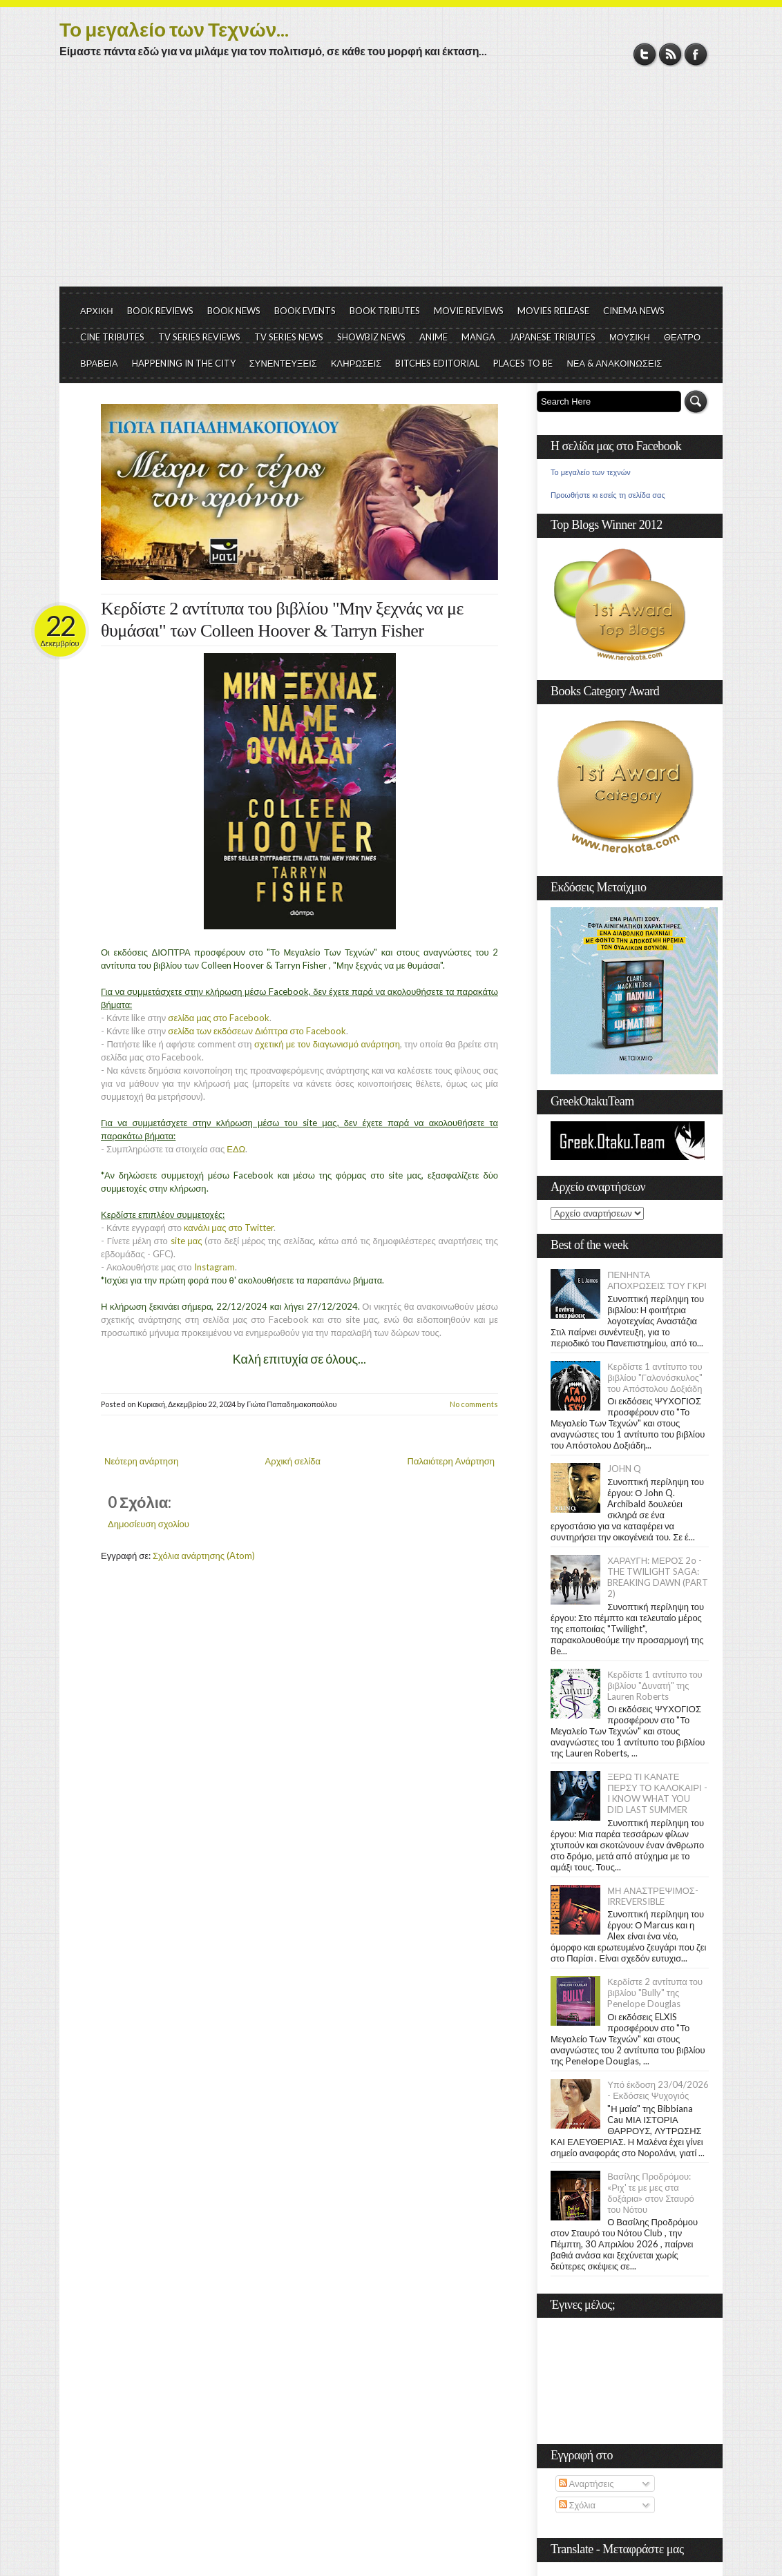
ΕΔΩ (236, 1148)
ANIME (433, 336)
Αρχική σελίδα (293, 1460)
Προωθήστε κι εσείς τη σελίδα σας (608, 495)
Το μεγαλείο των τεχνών (591, 472)
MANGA (478, 336)
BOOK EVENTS (305, 310)
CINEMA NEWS (634, 310)
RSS (670, 54)
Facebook (696, 54)
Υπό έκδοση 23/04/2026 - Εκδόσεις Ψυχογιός (658, 2090)
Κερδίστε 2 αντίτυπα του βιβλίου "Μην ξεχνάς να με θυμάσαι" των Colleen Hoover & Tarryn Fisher (282, 620)
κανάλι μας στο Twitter (229, 1227)
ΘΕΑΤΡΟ (682, 336)
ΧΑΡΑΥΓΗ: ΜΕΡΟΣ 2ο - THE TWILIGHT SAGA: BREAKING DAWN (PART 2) (657, 1577)
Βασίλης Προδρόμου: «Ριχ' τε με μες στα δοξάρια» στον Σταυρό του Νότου (650, 2193)
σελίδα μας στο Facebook (218, 1017)
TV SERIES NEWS (288, 336)
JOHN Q (624, 1468)
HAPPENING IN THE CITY (184, 363)
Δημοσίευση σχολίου (148, 1523)
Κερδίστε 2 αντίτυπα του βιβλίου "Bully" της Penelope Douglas (655, 1992)
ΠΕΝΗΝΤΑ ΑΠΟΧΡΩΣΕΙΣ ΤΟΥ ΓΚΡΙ (657, 1280)
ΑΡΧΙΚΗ (96, 310)
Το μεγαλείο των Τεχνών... (174, 29)
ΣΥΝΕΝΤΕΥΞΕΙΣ (283, 363)
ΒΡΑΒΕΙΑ (99, 363)
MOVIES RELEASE (553, 310)
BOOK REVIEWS (160, 310)
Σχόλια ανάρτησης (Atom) (204, 1555)
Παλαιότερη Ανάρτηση (451, 1460)
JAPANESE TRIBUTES (552, 336)
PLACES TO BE (523, 363)
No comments (474, 1404)
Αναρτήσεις (586, 2483)
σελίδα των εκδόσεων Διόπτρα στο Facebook (256, 1030)
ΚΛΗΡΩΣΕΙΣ (356, 363)
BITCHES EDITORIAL (437, 363)
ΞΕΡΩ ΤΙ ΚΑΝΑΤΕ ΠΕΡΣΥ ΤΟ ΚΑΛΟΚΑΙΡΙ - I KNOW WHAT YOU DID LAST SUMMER (657, 1793)
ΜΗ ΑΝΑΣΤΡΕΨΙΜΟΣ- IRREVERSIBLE (652, 1896)
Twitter (645, 54)
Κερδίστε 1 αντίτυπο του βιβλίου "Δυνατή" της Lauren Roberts (655, 1685)
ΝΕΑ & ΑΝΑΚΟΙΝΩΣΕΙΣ (614, 363)
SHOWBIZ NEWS (371, 336)
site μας (186, 1240)
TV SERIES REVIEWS (199, 336)
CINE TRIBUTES (112, 336)
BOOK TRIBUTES (385, 310)
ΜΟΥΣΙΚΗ (629, 336)
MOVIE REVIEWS (469, 310)
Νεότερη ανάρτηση (141, 1460)
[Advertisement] (391, 183)
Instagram (214, 1266)
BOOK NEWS (233, 310)
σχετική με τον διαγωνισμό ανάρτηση (327, 1043)
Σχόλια (577, 2504)
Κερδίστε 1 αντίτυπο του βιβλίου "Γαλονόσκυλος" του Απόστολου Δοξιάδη (655, 1377)
